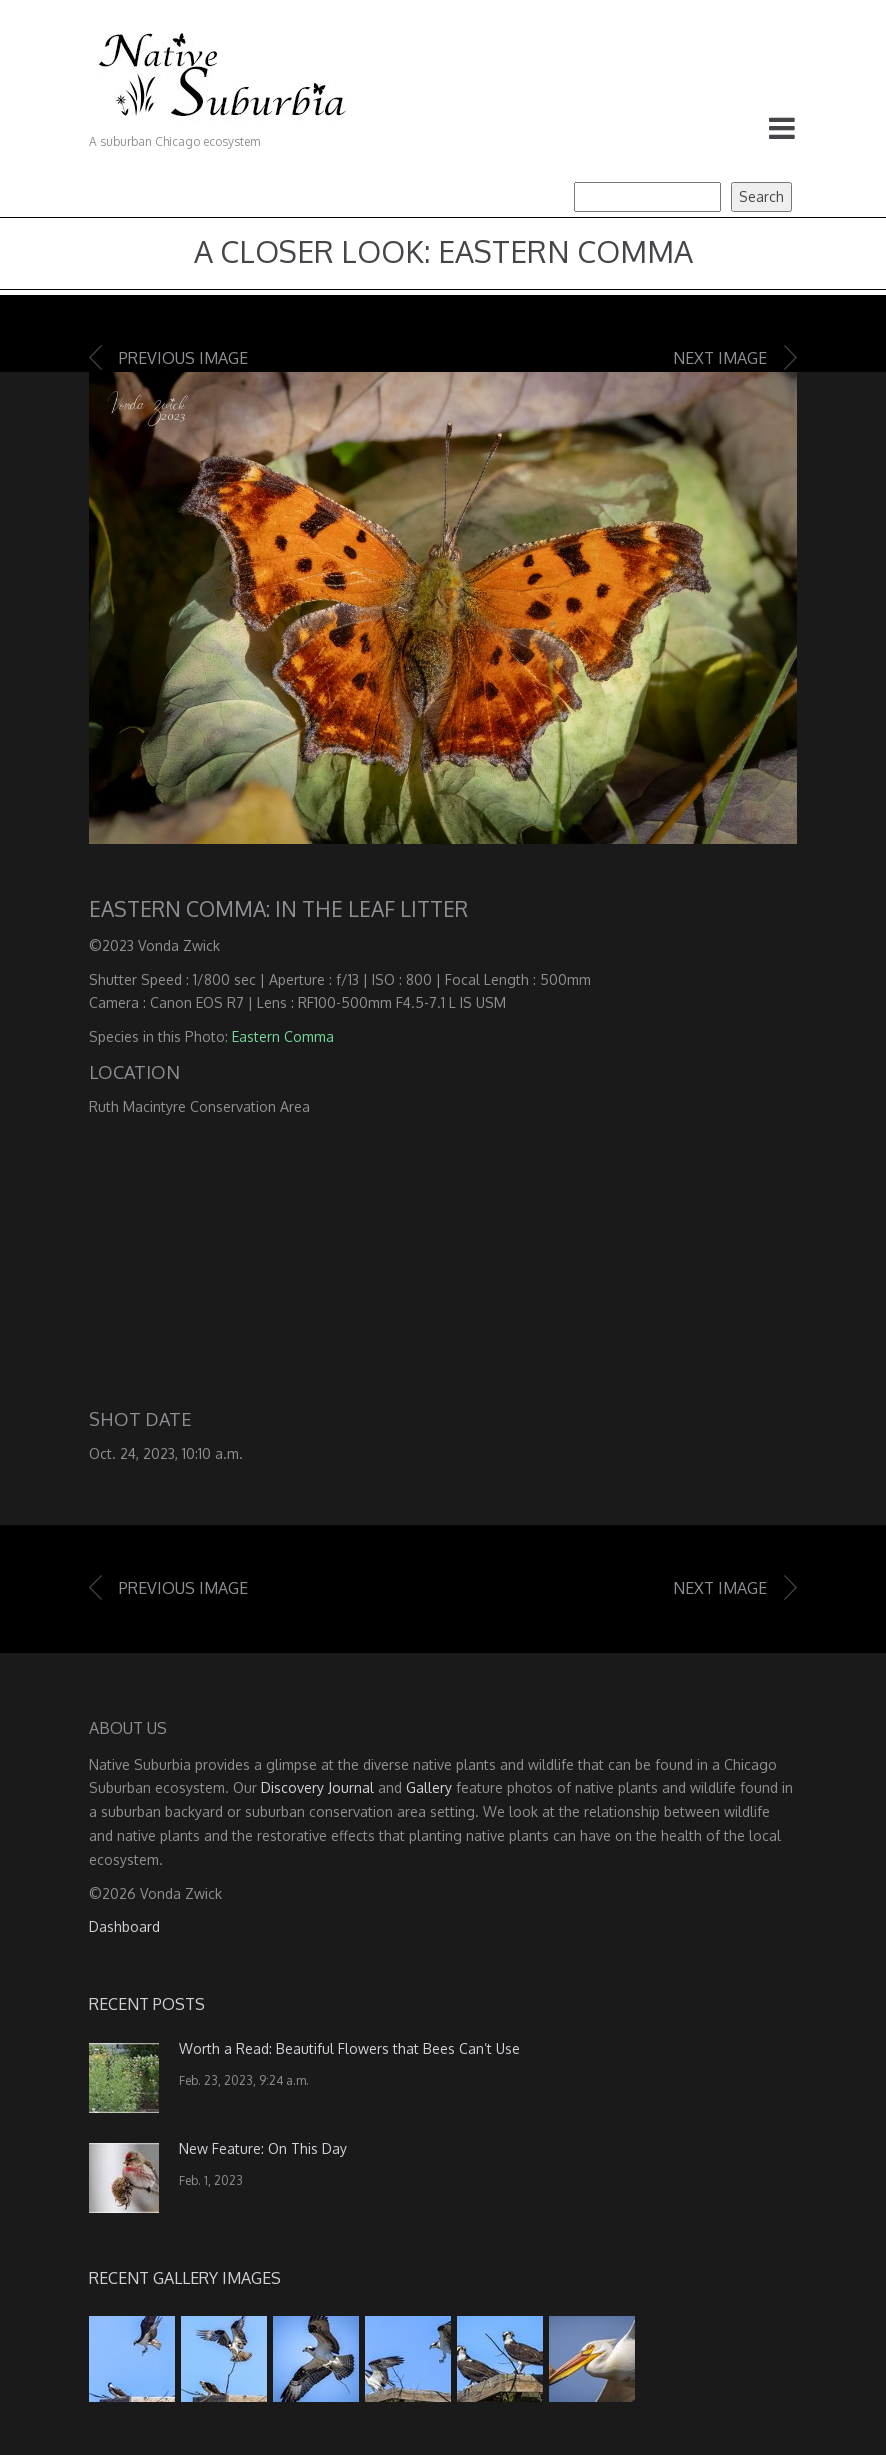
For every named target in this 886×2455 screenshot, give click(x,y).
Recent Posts (147, 2004)
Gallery (429, 1787)
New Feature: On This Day (263, 2148)
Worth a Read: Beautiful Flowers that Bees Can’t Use (349, 2048)
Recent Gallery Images (185, 2278)
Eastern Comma (283, 1036)
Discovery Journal (317, 1787)
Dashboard (124, 1926)
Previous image (183, 358)
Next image (720, 358)
